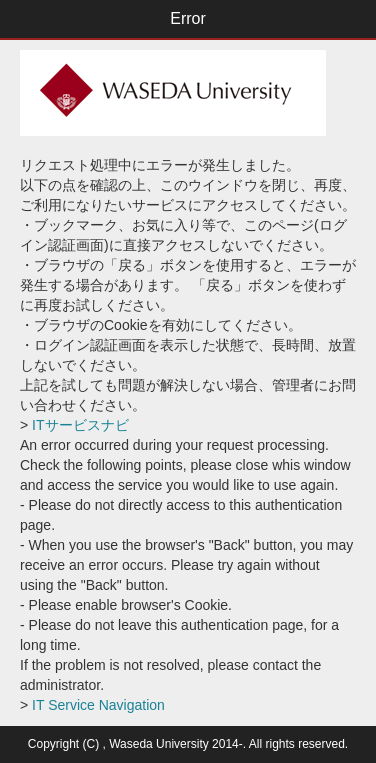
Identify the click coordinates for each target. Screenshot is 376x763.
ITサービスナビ (78, 425)
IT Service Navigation (96, 705)
